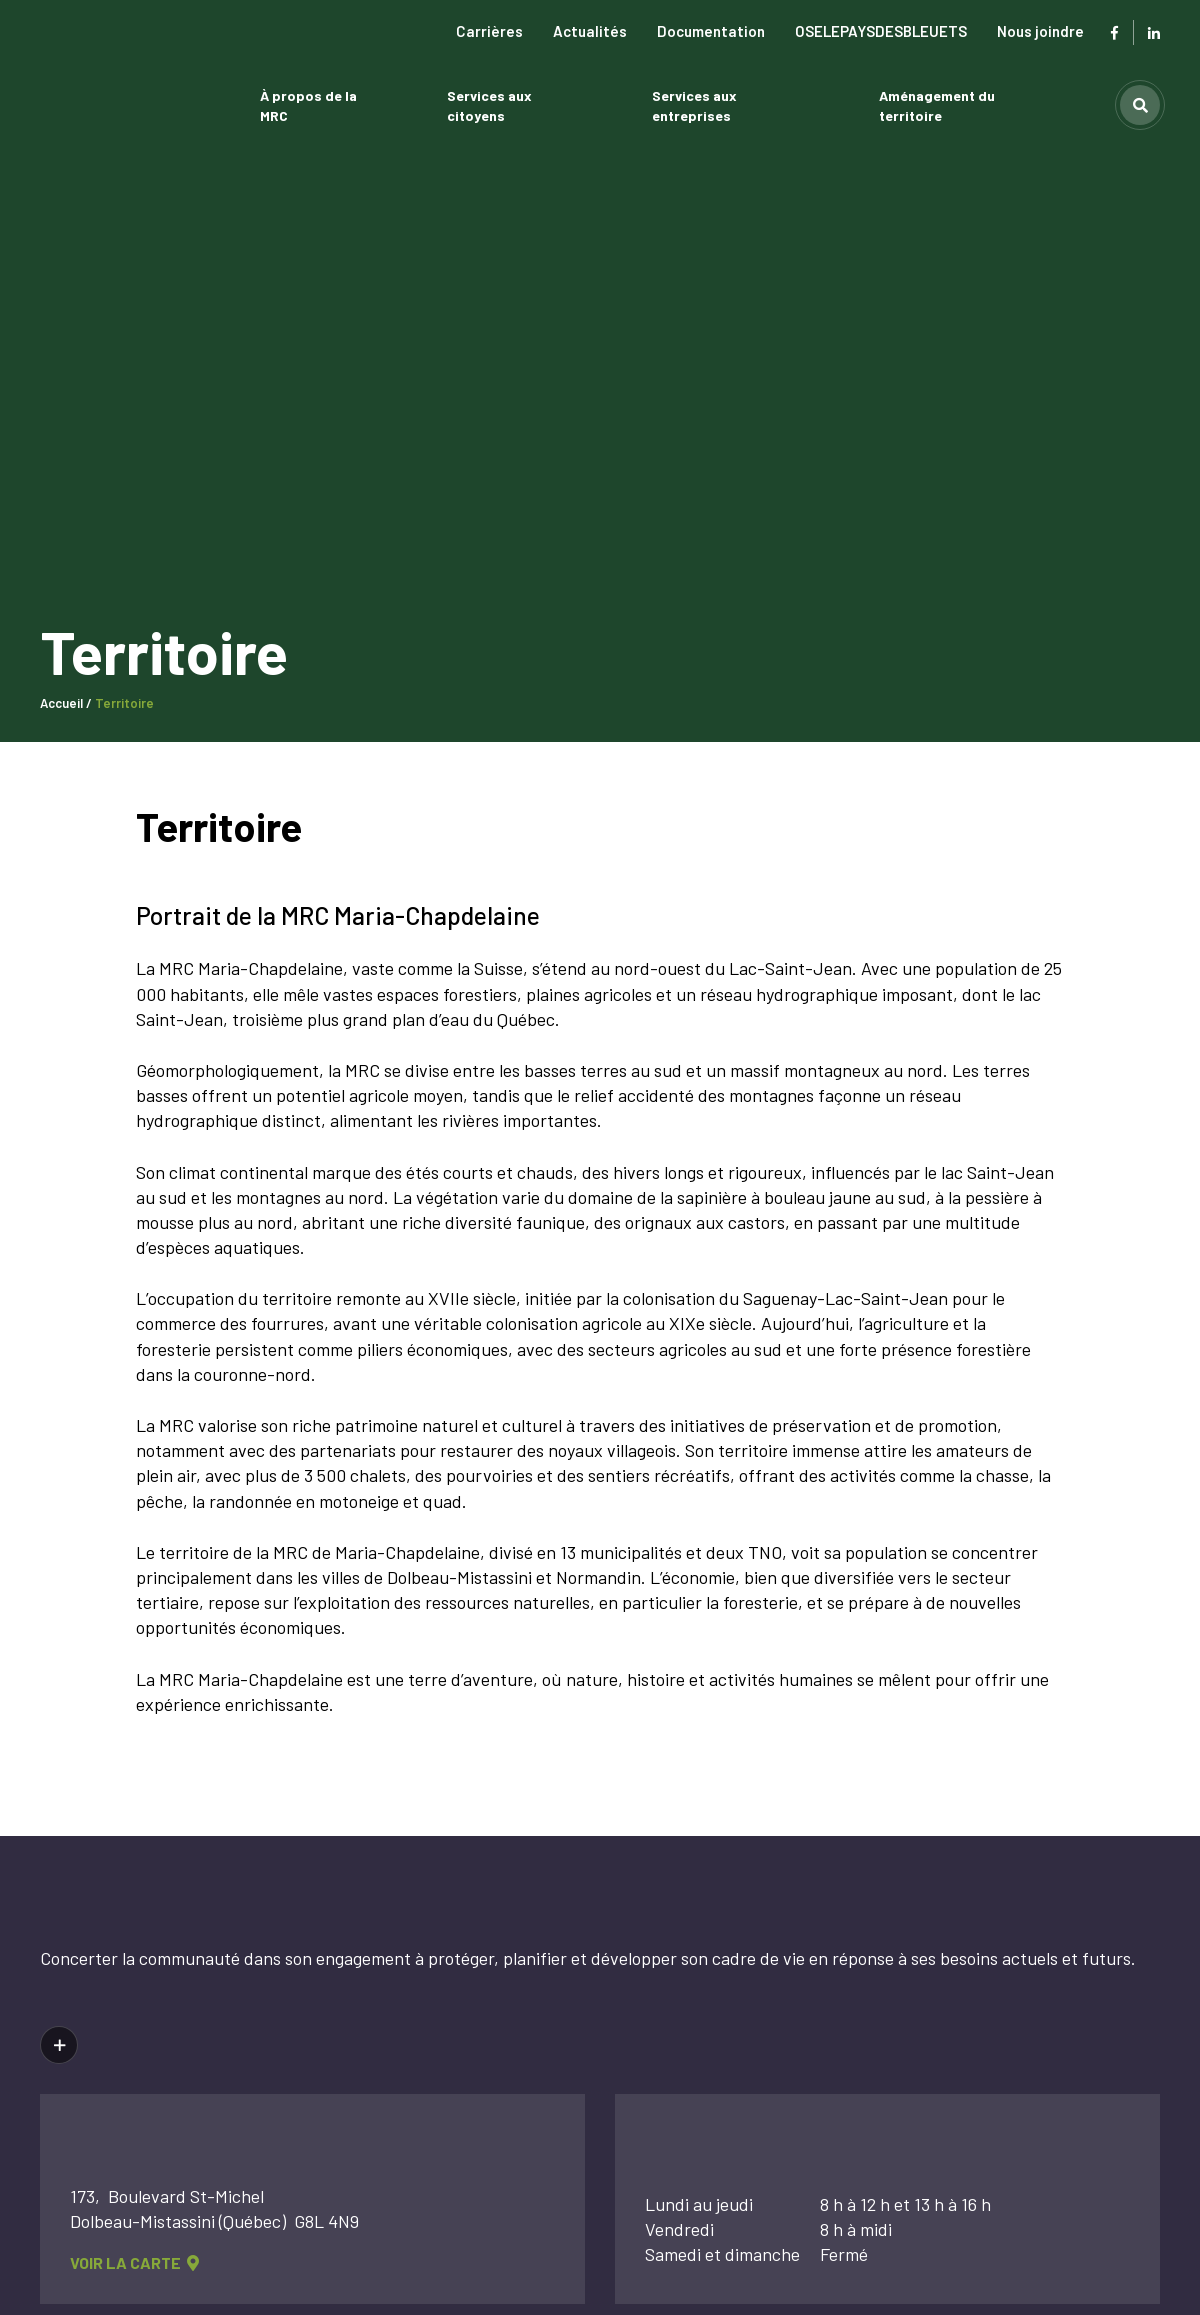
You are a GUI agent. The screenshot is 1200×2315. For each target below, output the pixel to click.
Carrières (489, 31)
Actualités (590, 31)
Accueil (61, 703)
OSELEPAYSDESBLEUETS (881, 31)
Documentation (711, 31)
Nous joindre (1040, 31)
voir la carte (134, 2264)
